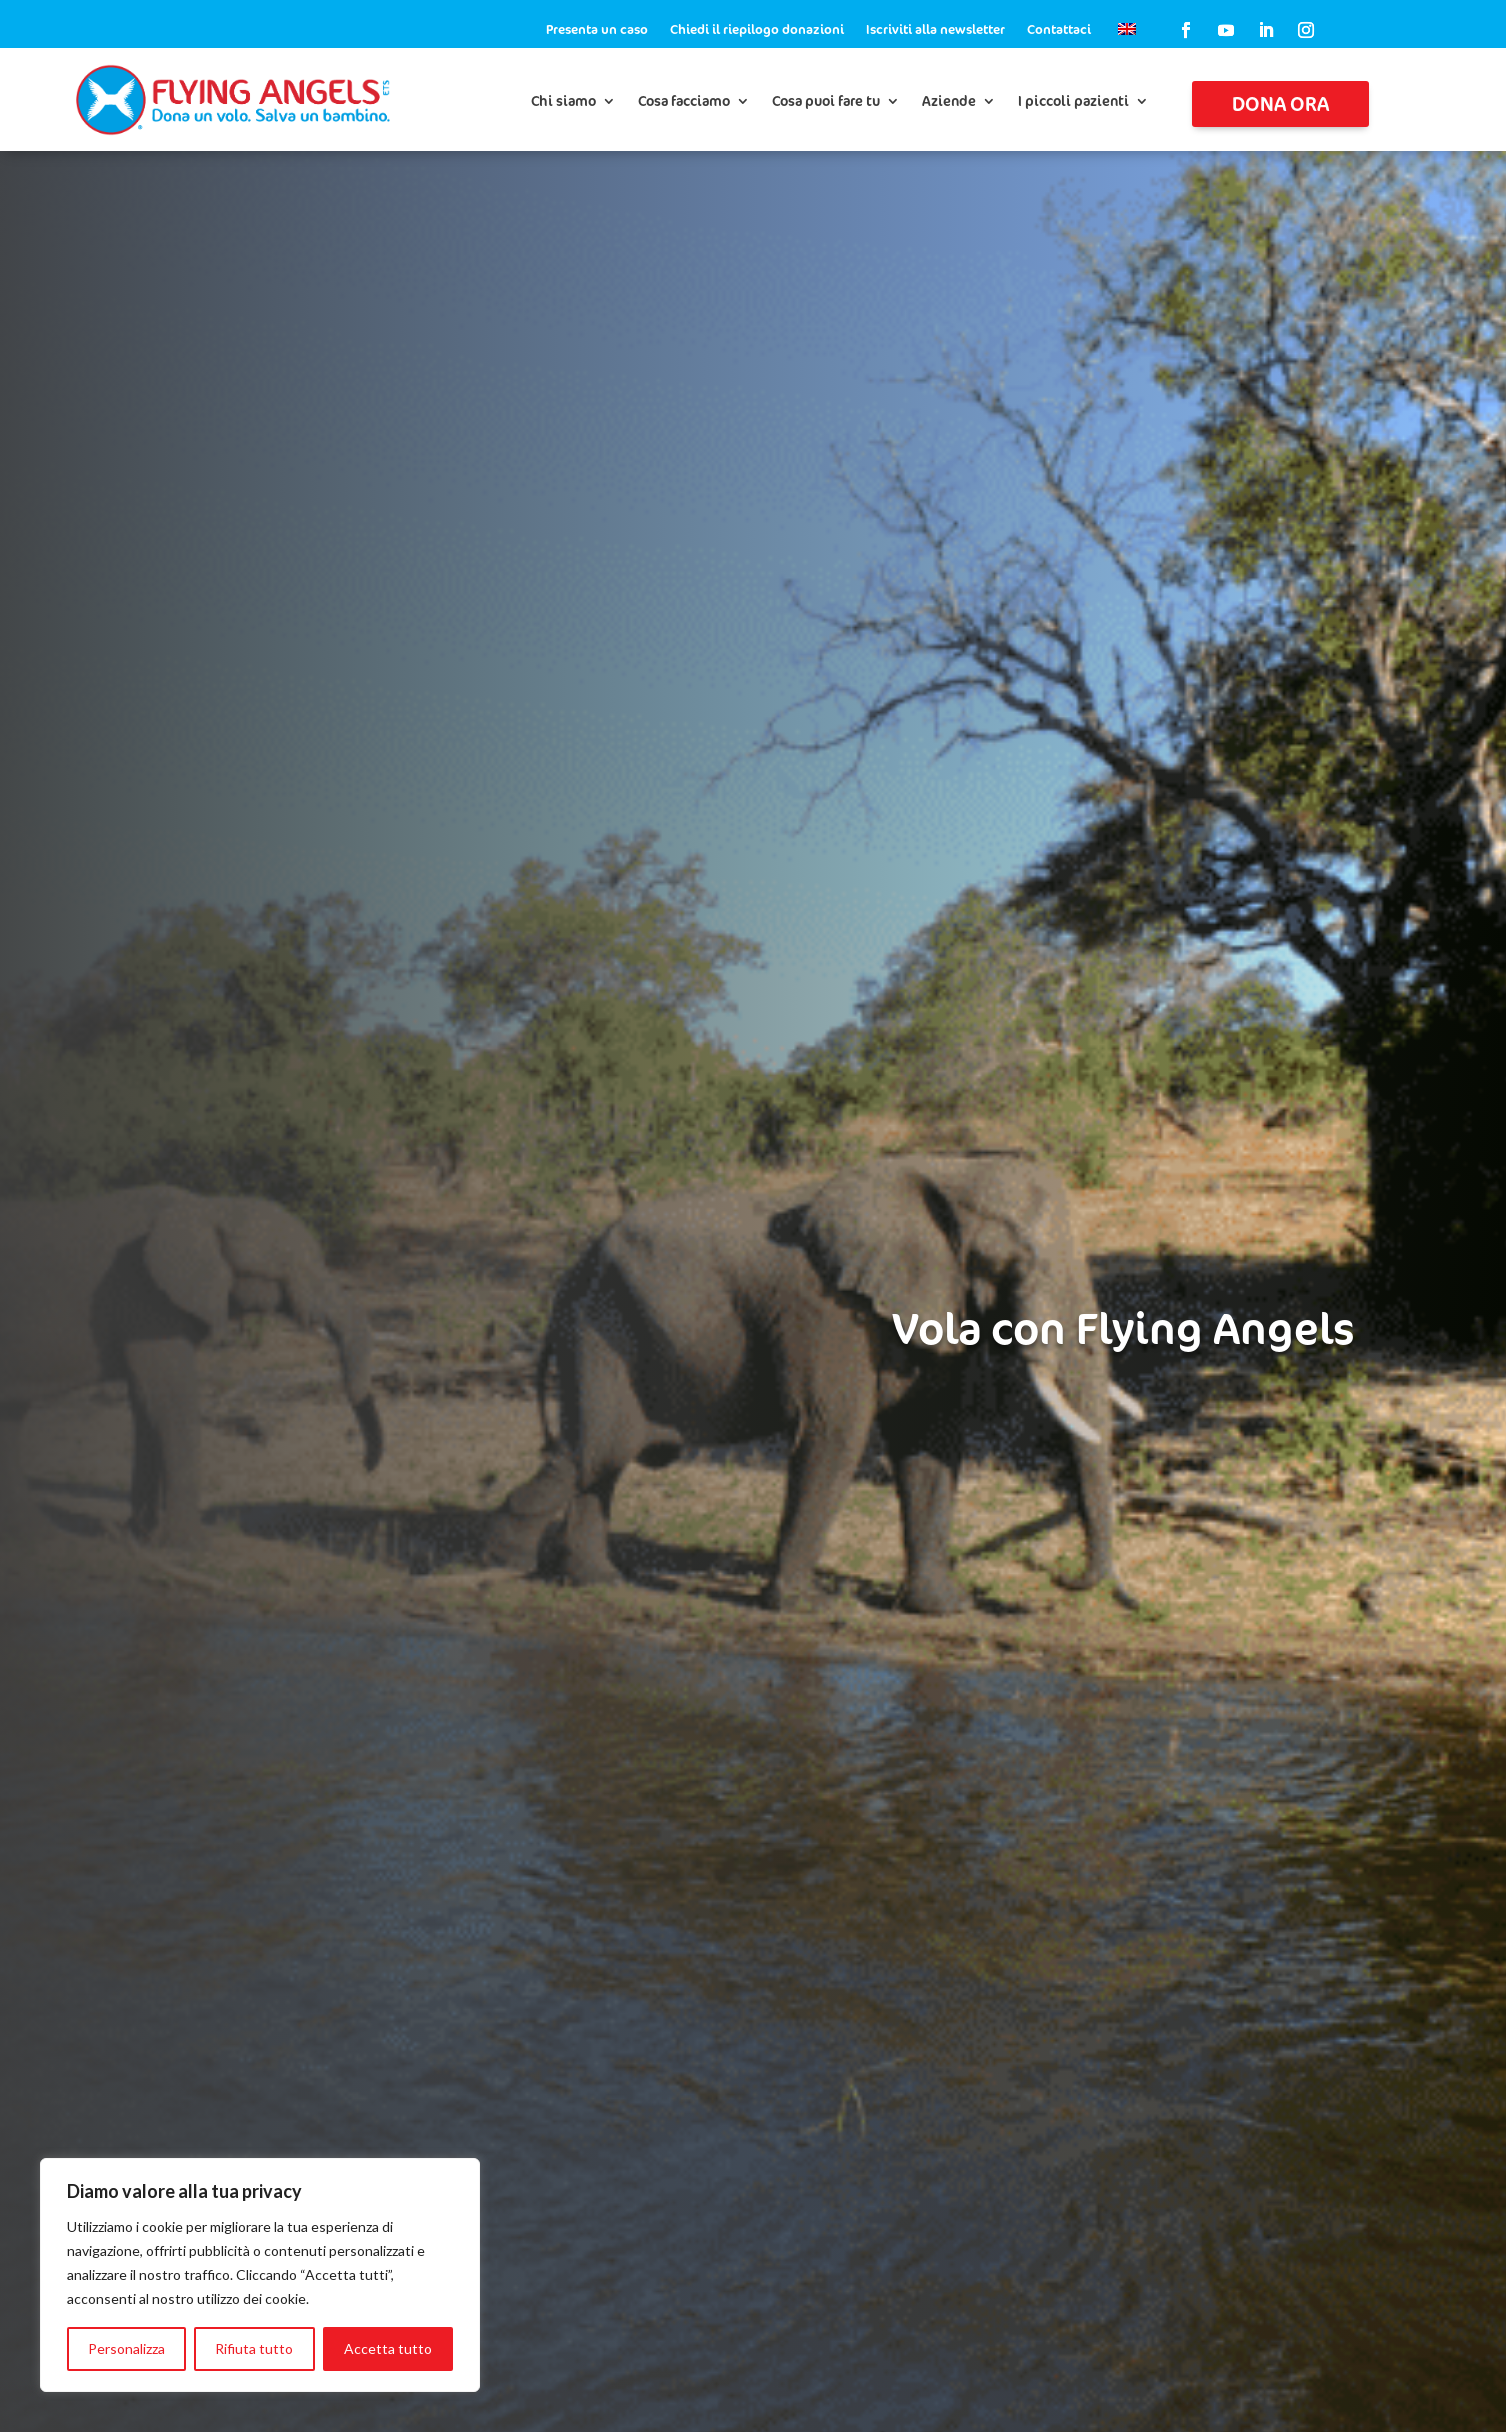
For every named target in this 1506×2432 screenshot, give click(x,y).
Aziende (949, 102)
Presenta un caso (597, 30)
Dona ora (1280, 103)
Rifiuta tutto (254, 2348)
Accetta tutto (388, 2348)
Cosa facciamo (684, 102)
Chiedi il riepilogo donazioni (757, 30)
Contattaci (1059, 30)
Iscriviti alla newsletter (935, 30)
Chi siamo (563, 102)
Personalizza (126, 2348)
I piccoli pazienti (1073, 102)
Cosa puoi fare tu (826, 102)
